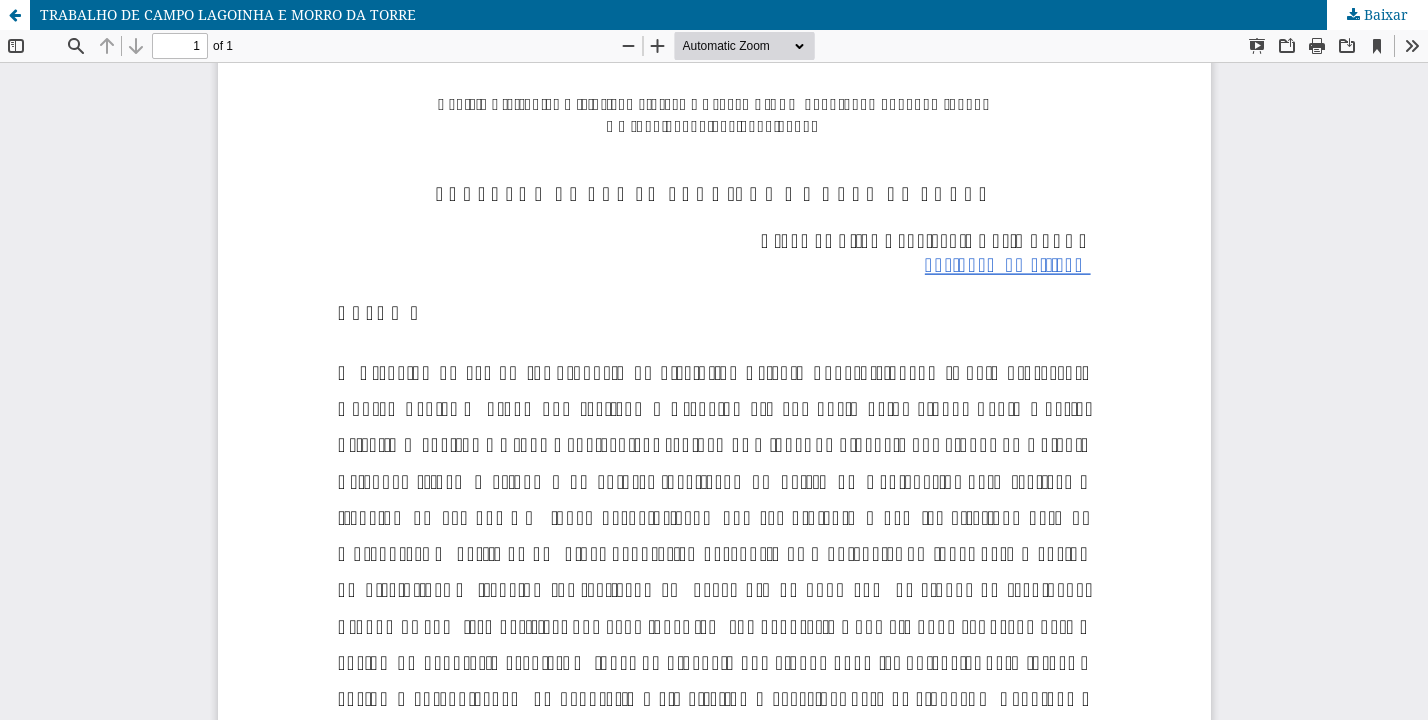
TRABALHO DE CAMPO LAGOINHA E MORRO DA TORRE (228, 14)
